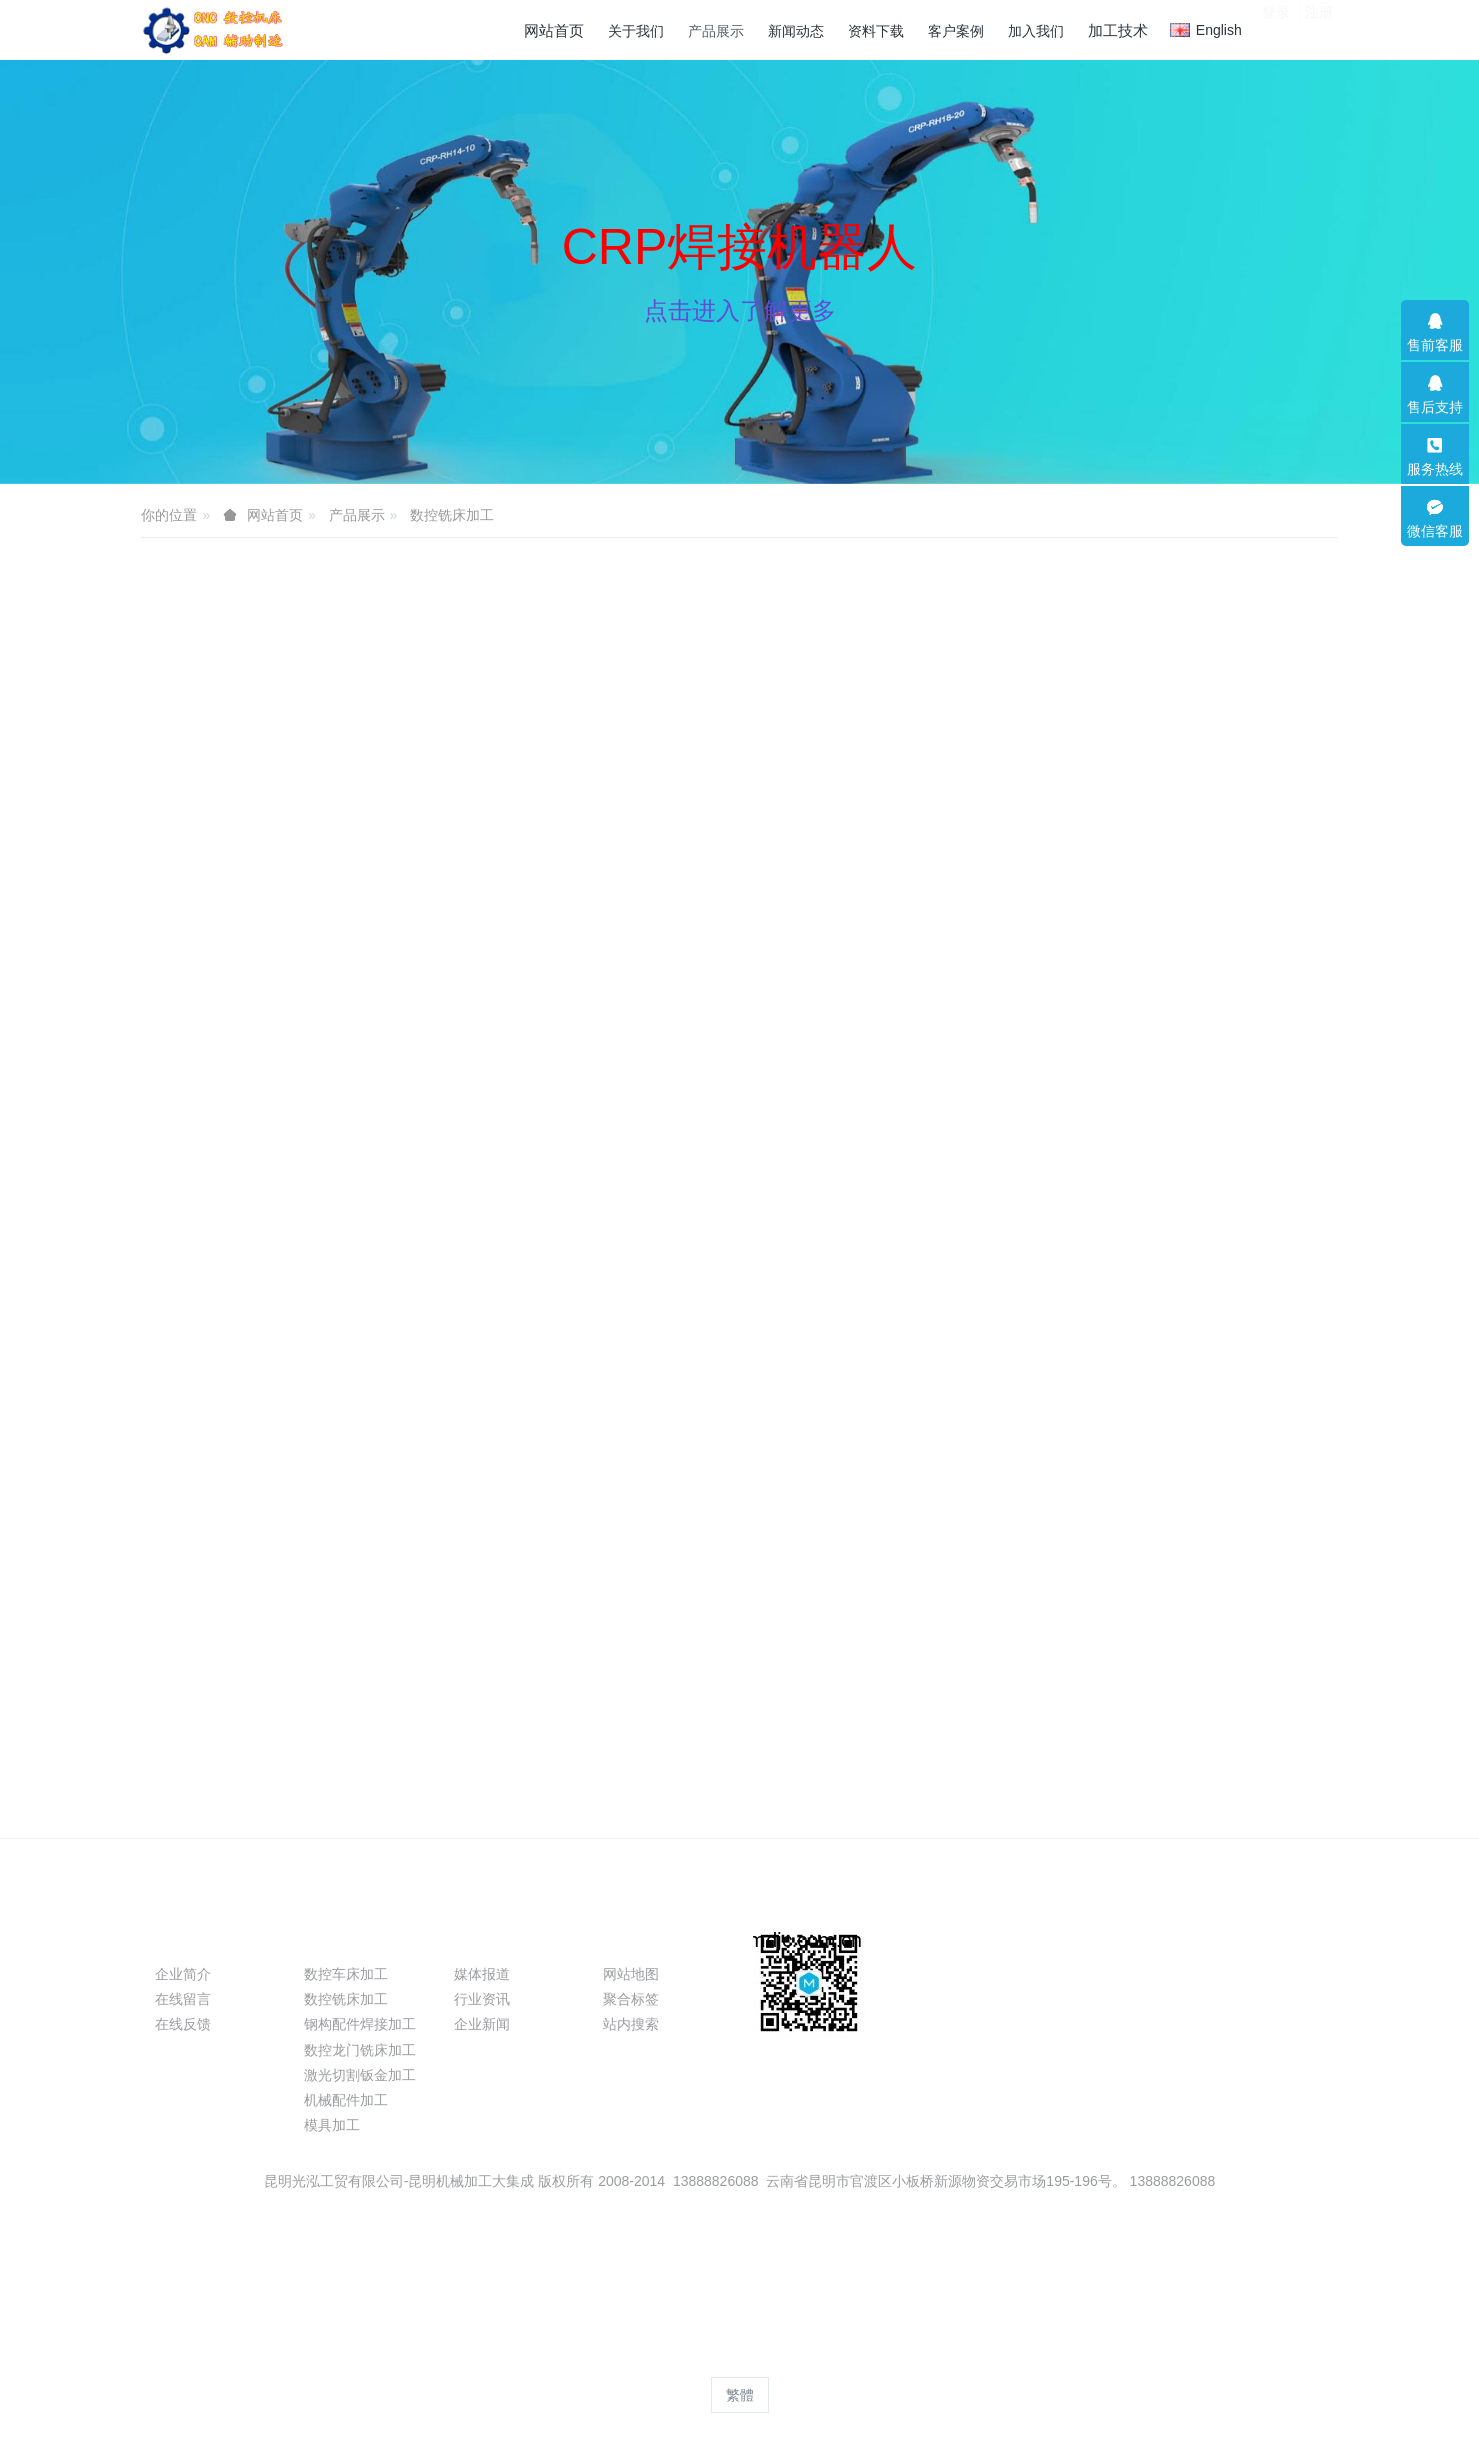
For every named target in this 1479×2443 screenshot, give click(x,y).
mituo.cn (859, 2358)
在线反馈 (183, 2024)
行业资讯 (482, 1999)
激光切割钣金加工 (360, 2075)
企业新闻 (482, 2024)
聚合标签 (631, 1999)
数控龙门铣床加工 (360, 2050)
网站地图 (631, 1974)
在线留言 (183, 1999)
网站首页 (554, 30)
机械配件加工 (346, 2100)
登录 (1276, 29)
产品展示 (357, 515)
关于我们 (195, 1939)
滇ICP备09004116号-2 (739, 2257)
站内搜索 (631, 2024)
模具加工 (332, 2125)
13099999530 (1125, 1984)
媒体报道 (482, 1974)
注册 (1319, 29)
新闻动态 (494, 1939)
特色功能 (643, 1939)
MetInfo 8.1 (707, 2358)
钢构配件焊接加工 (360, 2024)
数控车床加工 (346, 1974)
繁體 (740, 2395)
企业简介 (183, 1974)
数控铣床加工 (452, 515)
